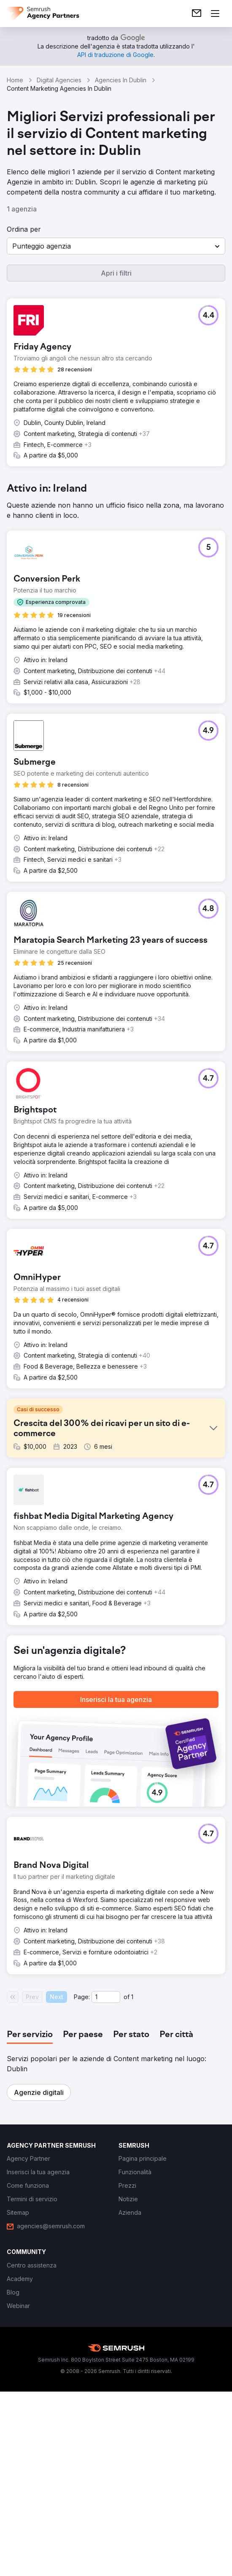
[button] (116, 246)
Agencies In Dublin (120, 80)
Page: (82, 1996)
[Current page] (106, 1997)
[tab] (30, 2035)
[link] (197, 13)
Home (15, 80)
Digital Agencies (59, 80)
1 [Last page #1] (132, 1996)
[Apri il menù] (215, 13)
